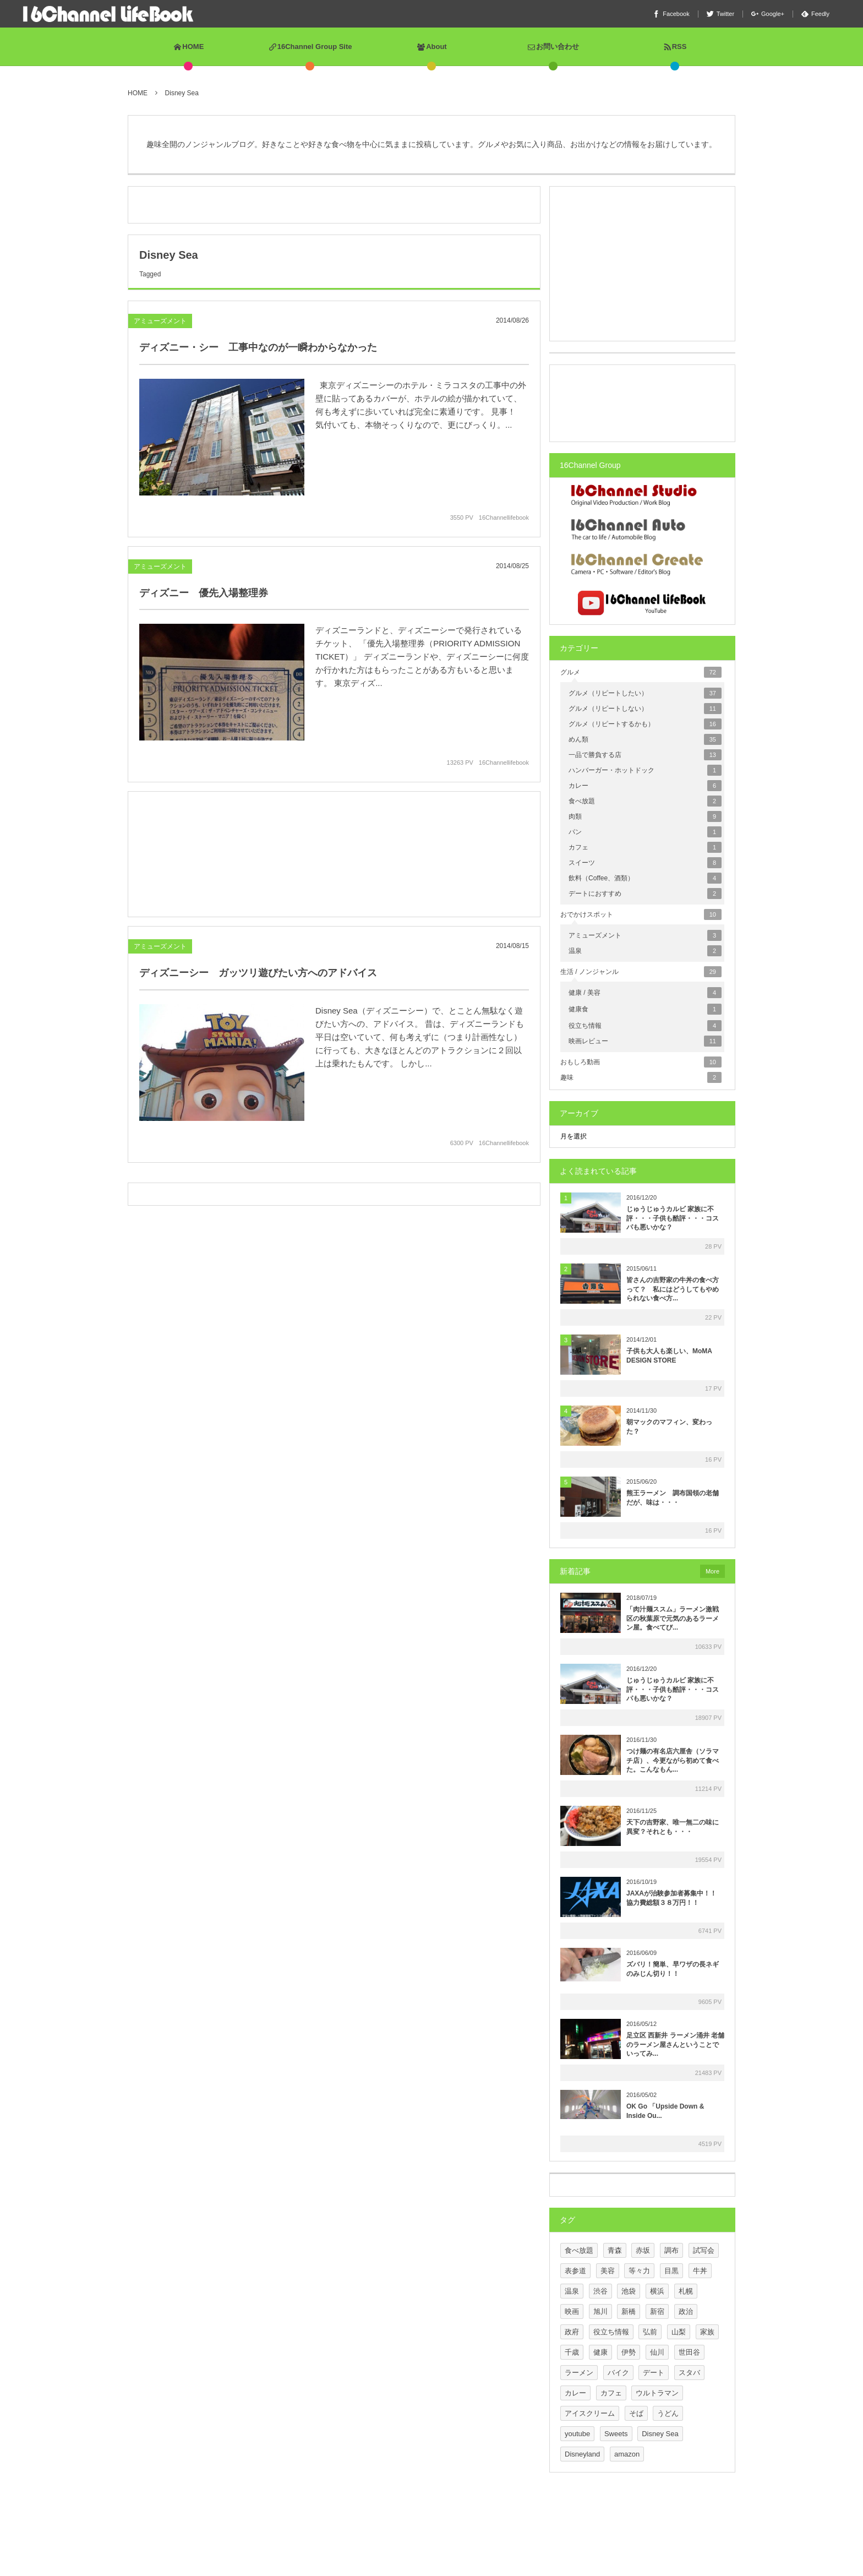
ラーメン (579, 2372)
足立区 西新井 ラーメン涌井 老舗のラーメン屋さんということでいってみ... (675, 2045)
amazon (627, 2454)
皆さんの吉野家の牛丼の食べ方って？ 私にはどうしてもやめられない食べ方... (672, 1289)
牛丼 (700, 2271)
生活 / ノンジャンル (641, 971)
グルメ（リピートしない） (645, 708)
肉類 (645, 816)
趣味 (641, 1077)
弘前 (650, 2332)
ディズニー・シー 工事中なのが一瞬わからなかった (258, 347)
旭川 (600, 2311)
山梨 (678, 2332)
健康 (600, 2352)
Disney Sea (660, 2434)
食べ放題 (645, 801)
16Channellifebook (504, 517)
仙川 (657, 2352)
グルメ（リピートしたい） (645, 693)
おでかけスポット (641, 914)
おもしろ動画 (641, 1062)
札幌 (686, 2291)
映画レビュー (645, 1041)
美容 (607, 2271)
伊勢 (628, 2352)
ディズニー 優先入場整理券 (203, 597)
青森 (615, 2250)
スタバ (689, 2372)
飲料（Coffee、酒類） (645, 878)
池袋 (628, 2291)
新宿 (657, 2311)
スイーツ (645, 862)
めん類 (645, 739)
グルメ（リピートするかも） (645, 723)
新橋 (628, 2311)
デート (653, 2372)
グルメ (641, 672)
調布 (671, 2250)
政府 (572, 2332)
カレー (645, 785)
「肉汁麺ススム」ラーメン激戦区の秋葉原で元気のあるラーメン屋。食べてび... (672, 1618)
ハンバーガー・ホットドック (645, 770)
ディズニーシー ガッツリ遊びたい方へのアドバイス (258, 978)
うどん (668, 2413)
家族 (707, 2332)
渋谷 (600, 2291)
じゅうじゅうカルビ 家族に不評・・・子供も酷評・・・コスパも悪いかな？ (672, 1218)
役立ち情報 (645, 1025)
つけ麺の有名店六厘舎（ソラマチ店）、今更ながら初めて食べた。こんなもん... (672, 1760)
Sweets (616, 2434)
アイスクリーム (590, 2413)
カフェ (645, 847)
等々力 (639, 2271)
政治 (686, 2311)
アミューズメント (160, 321)
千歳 (572, 2352)
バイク (618, 2372)
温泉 (645, 950)
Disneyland (582, 2454)
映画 (572, 2311)
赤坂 (643, 2250)
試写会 (703, 2250)
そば (636, 2413)
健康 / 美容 (645, 992)
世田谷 (689, 2352)
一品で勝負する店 (645, 754)
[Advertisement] (334, 192)
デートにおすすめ (645, 893)
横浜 (657, 2291)
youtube (577, 2434)
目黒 (671, 2271)
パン (645, 831)
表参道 (575, 2271)
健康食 (645, 1009)
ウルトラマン (657, 2393)
